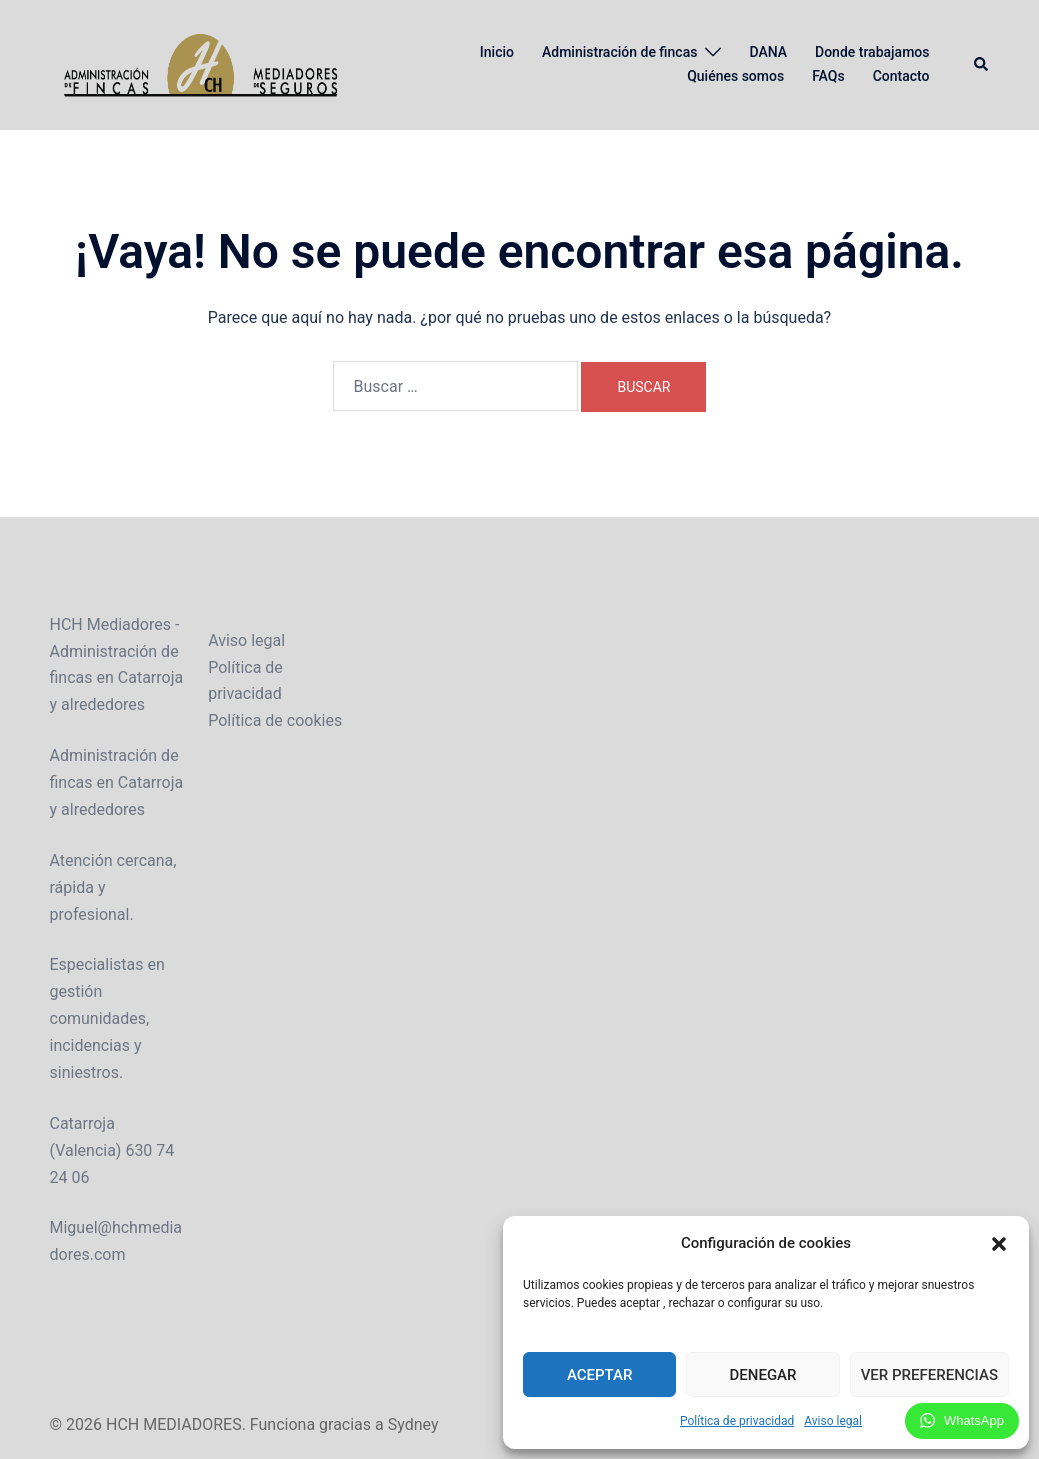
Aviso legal (833, 1421)
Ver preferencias (929, 1375)
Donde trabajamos (872, 52)
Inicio (497, 52)
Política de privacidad (737, 1421)
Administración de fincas (619, 52)
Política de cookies (275, 720)
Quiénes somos (735, 76)
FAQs (828, 76)
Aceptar (600, 1375)
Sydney (413, 1424)
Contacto (901, 76)
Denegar (763, 1375)
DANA (768, 52)
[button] (999, 1244)
